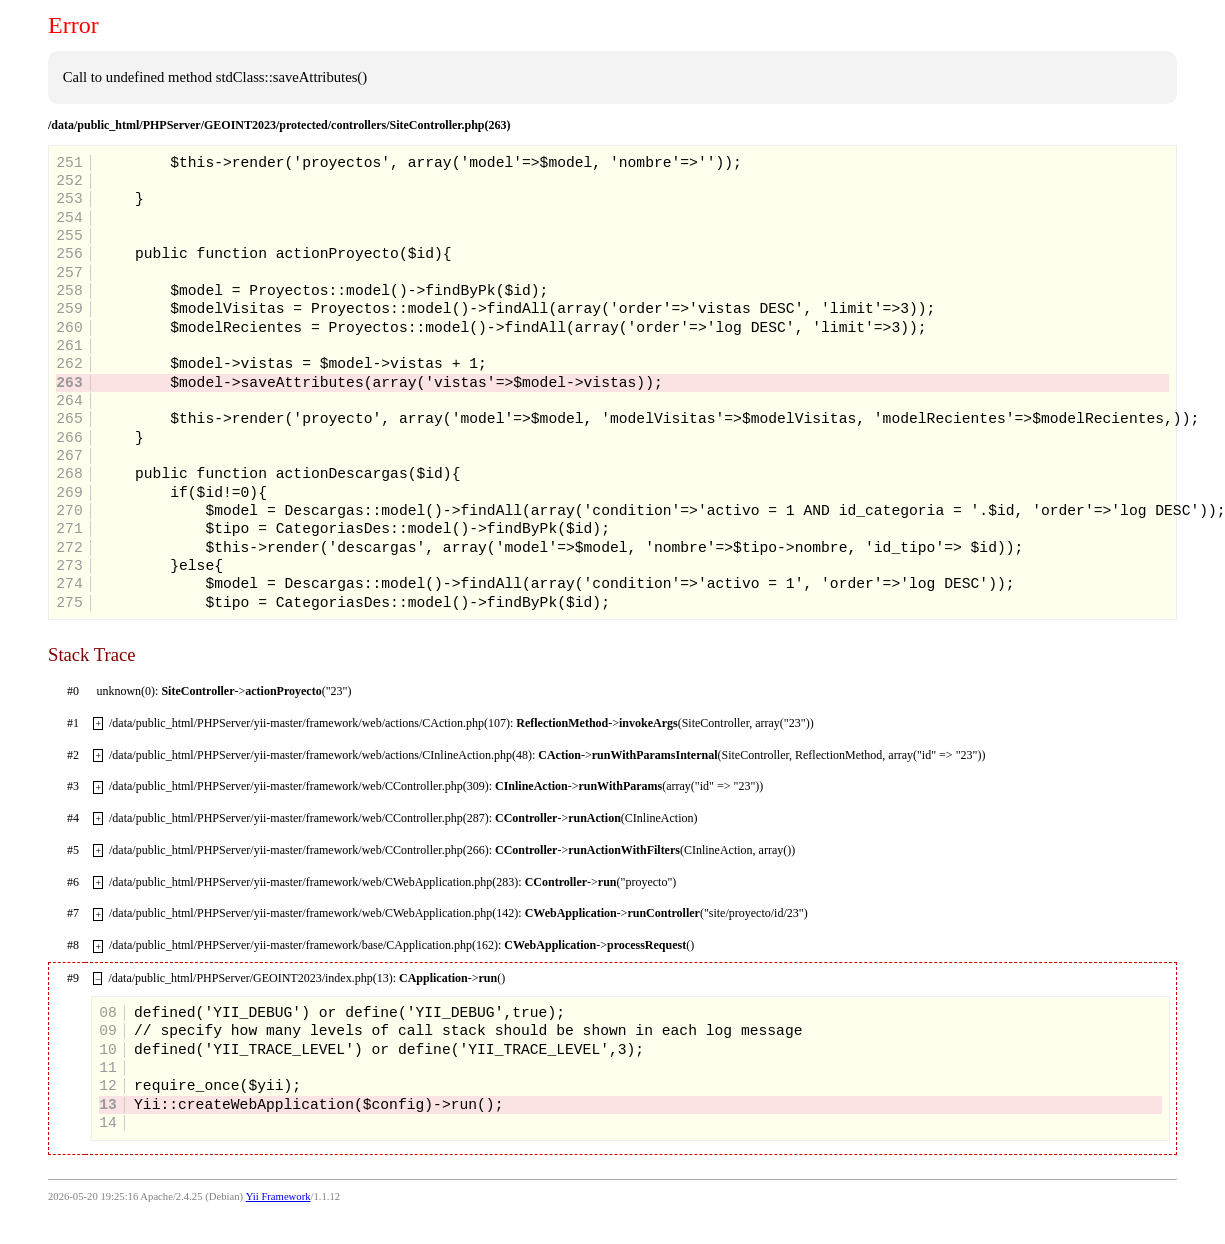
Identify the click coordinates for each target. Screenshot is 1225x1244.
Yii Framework (278, 1196)
